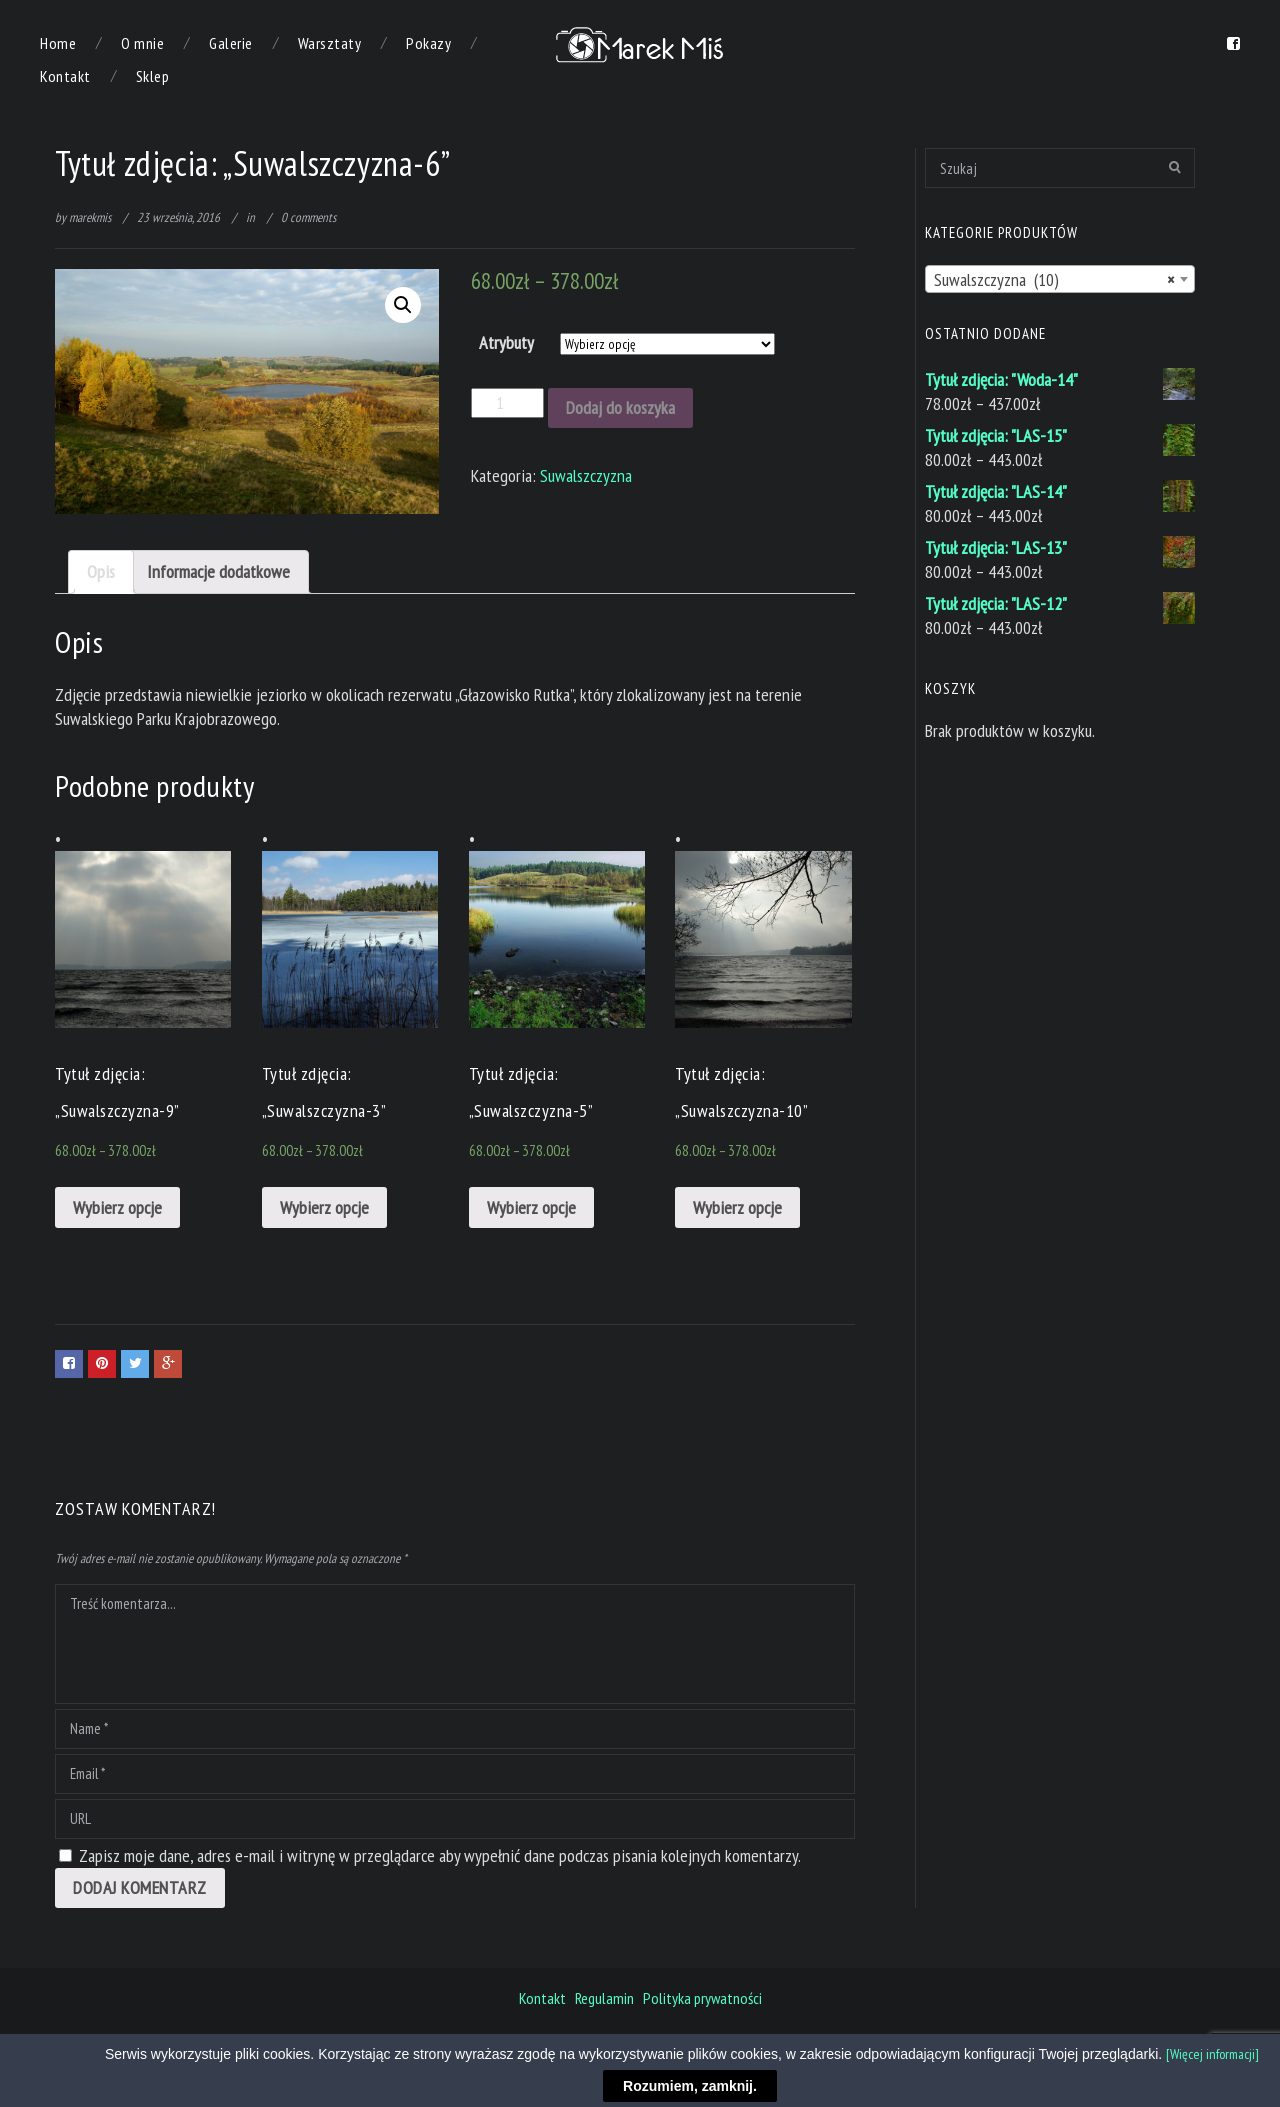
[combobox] (1060, 279)
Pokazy (428, 43)
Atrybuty (506, 342)
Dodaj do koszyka (620, 407)
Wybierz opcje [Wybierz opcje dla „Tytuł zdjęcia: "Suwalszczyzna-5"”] (531, 1207)
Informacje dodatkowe (218, 571)
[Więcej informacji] (1212, 2054)
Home (58, 43)
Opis (101, 571)
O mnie (142, 43)
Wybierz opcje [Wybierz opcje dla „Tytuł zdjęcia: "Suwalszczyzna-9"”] (117, 1207)
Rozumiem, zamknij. (690, 2086)
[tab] (101, 572)
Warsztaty (330, 43)
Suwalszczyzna (586, 475)
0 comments (308, 217)
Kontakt (65, 76)
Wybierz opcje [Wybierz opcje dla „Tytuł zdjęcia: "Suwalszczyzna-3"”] (324, 1207)
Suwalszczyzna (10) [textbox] (1054, 280)
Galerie (231, 43)
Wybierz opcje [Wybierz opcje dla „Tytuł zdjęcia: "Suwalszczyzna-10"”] (737, 1207)
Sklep (153, 76)
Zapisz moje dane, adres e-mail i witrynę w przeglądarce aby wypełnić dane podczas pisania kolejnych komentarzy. (440, 1855)
